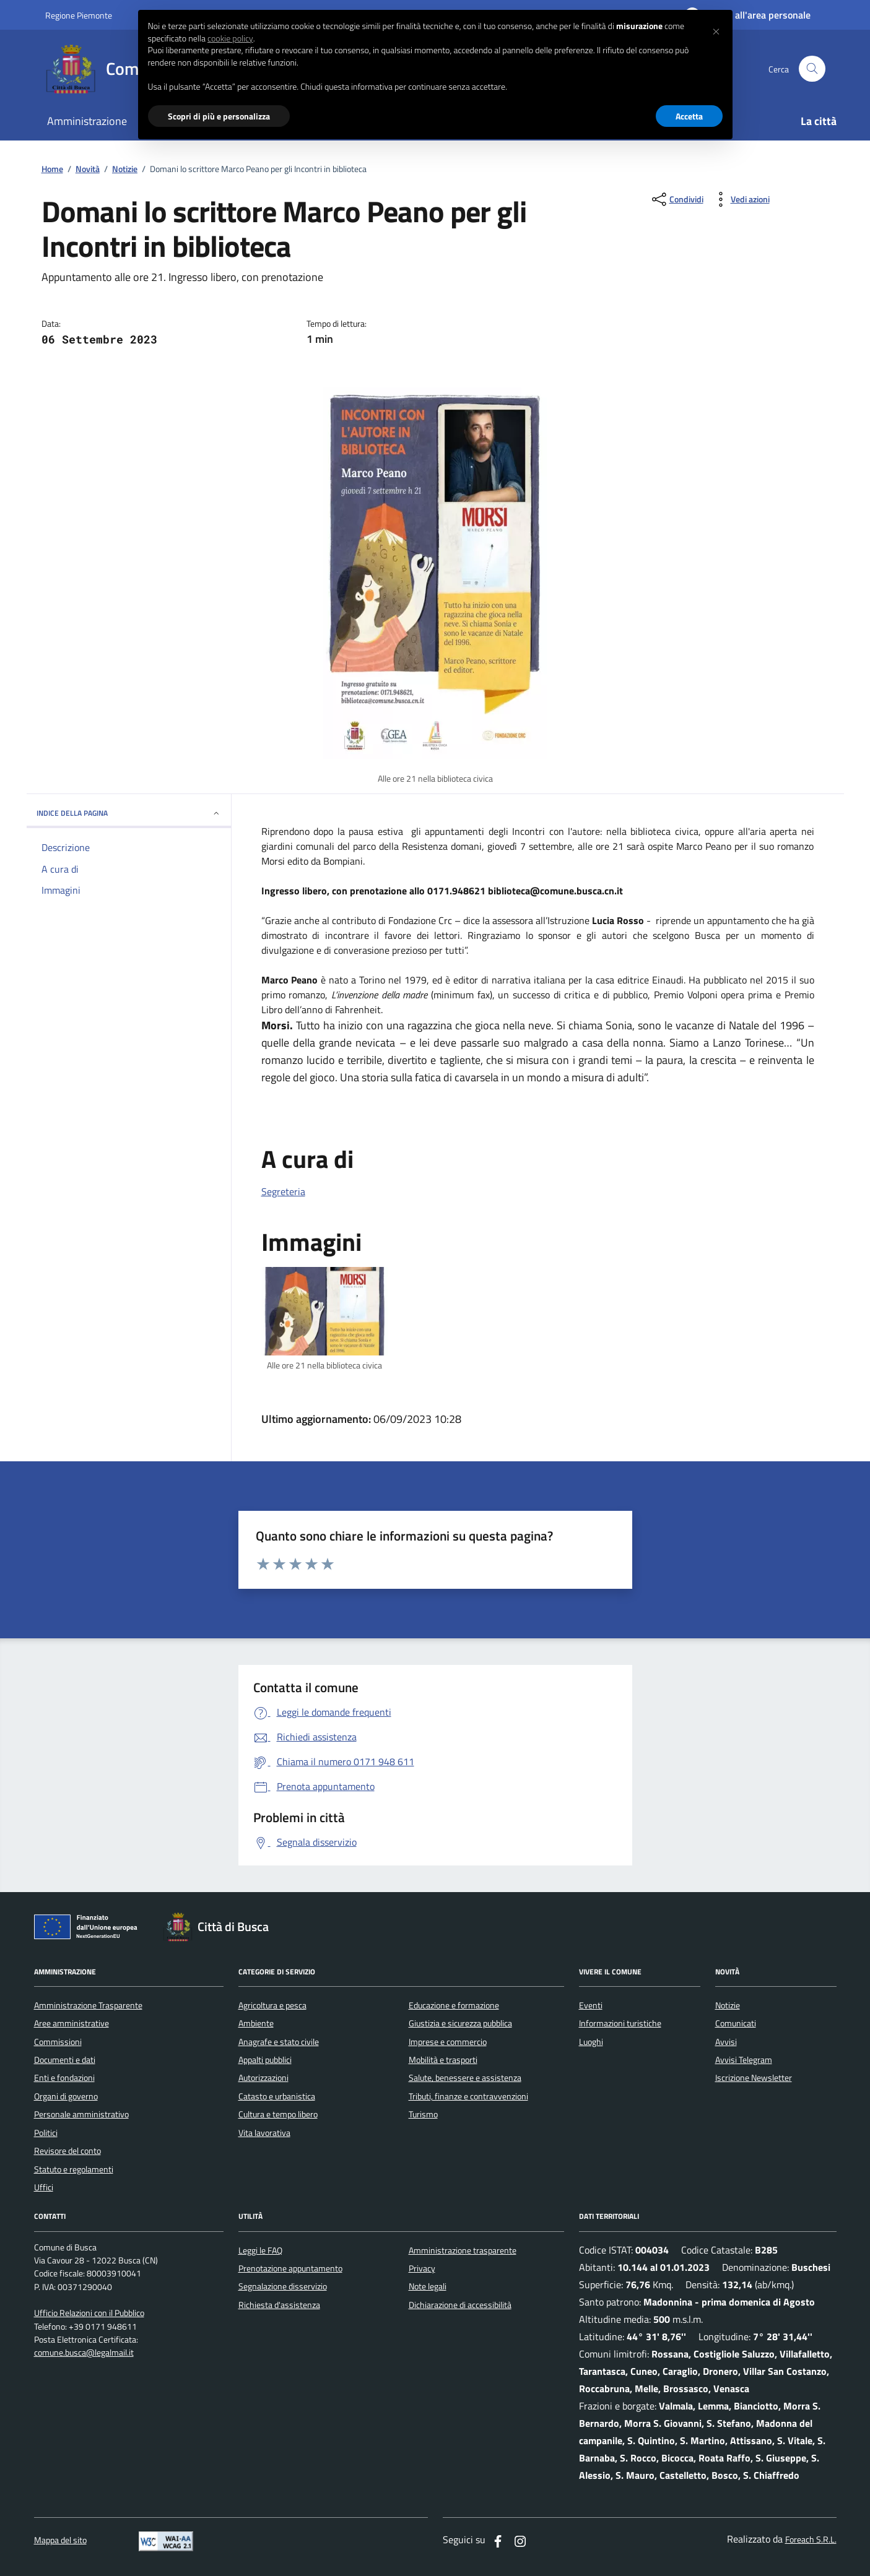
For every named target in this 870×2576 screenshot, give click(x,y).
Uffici (43, 2187)
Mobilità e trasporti (443, 2060)
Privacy (422, 2268)
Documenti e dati (64, 2060)
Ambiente (256, 2023)
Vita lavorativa (264, 2133)
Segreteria (283, 1191)
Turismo (423, 2114)
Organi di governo (66, 2096)
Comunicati (735, 2023)
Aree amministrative (71, 2023)
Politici (46, 2133)
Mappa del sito (60, 2540)
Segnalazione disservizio (282, 2286)
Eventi (590, 2005)
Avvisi (726, 2042)
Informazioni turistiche (620, 2023)
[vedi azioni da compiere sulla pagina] (740, 199)
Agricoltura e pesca (272, 2005)
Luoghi (591, 2042)
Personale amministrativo (81, 2114)
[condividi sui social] (676, 199)
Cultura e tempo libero (278, 2114)
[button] (716, 30)
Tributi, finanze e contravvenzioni (468, 2096)
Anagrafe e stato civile (278, 2042)
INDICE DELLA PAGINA (129, 813)
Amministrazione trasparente (462, 2250)
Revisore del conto (67, 2151)
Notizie (124, 169)
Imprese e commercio (448, 2042)
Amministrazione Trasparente (88, 2005)
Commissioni (58, 2042)
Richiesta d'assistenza (279, 2305)
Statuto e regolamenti (73, 2169)
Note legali (427, 2286)
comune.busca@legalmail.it (84, 2352)
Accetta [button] (689, 116)
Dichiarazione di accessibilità (460, 2305)
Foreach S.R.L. (811, 2539)
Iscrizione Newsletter (753, 2078)
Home (52, 169)
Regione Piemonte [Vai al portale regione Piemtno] (78, 15)
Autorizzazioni (263, 2078)
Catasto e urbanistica (276, 2096)
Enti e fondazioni (64, 2078)
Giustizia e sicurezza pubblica (460, 2023)
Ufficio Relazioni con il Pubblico (89, 2313)
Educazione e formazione (454, 2005)
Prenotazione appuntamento (290, 2268)
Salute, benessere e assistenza (465, 2078)
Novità (88, 169)
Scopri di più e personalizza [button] (219, 116)
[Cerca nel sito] (812, 69)
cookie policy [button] (230, 38)
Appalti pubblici (265, 2060)
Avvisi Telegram (743, 2060)
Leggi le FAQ (260, 2250)
